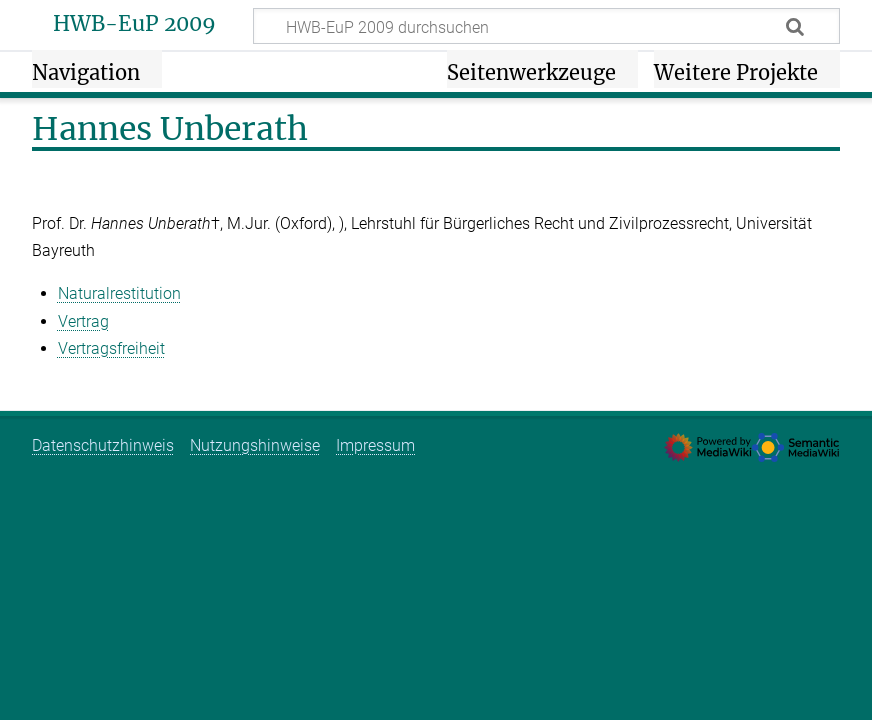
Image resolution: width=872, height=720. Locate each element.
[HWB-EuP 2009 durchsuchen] (546, 26)
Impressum (375, 445)
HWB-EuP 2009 (134, 24)
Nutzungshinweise (255, 445)
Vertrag (83, 321)
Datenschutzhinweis (103, 445)
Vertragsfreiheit (111, 348)
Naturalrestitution (119, 293)
